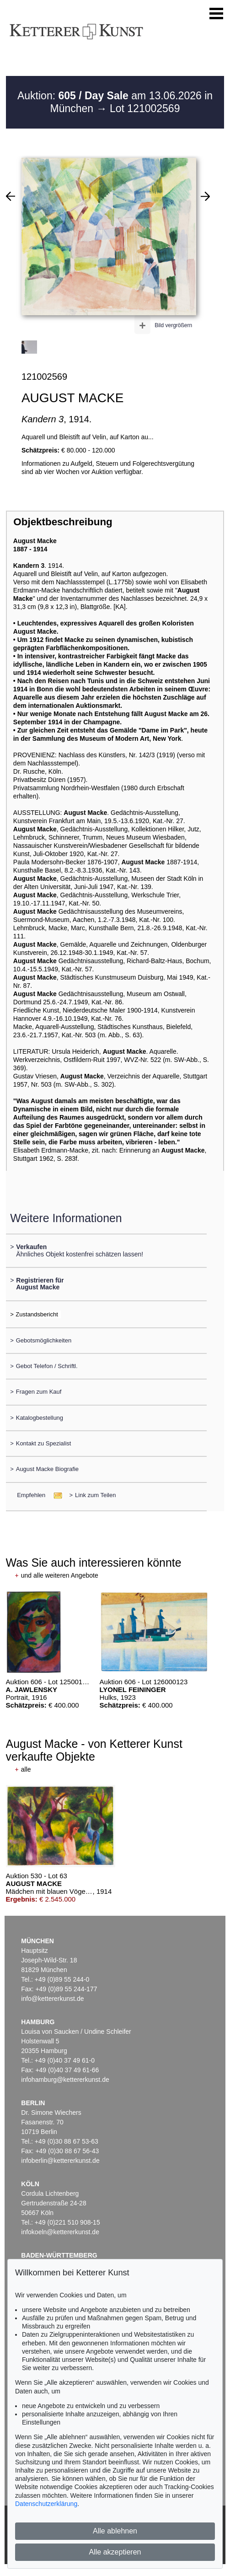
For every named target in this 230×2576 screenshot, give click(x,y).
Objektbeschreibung (62, 522)
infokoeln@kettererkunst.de (60, 2232)
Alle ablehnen (115, 2531)
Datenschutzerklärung (46, 2503)
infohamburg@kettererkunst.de (65, 2079)
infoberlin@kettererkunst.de (60, 2160)
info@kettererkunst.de (52, 1998)
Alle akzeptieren (115, 2552)
